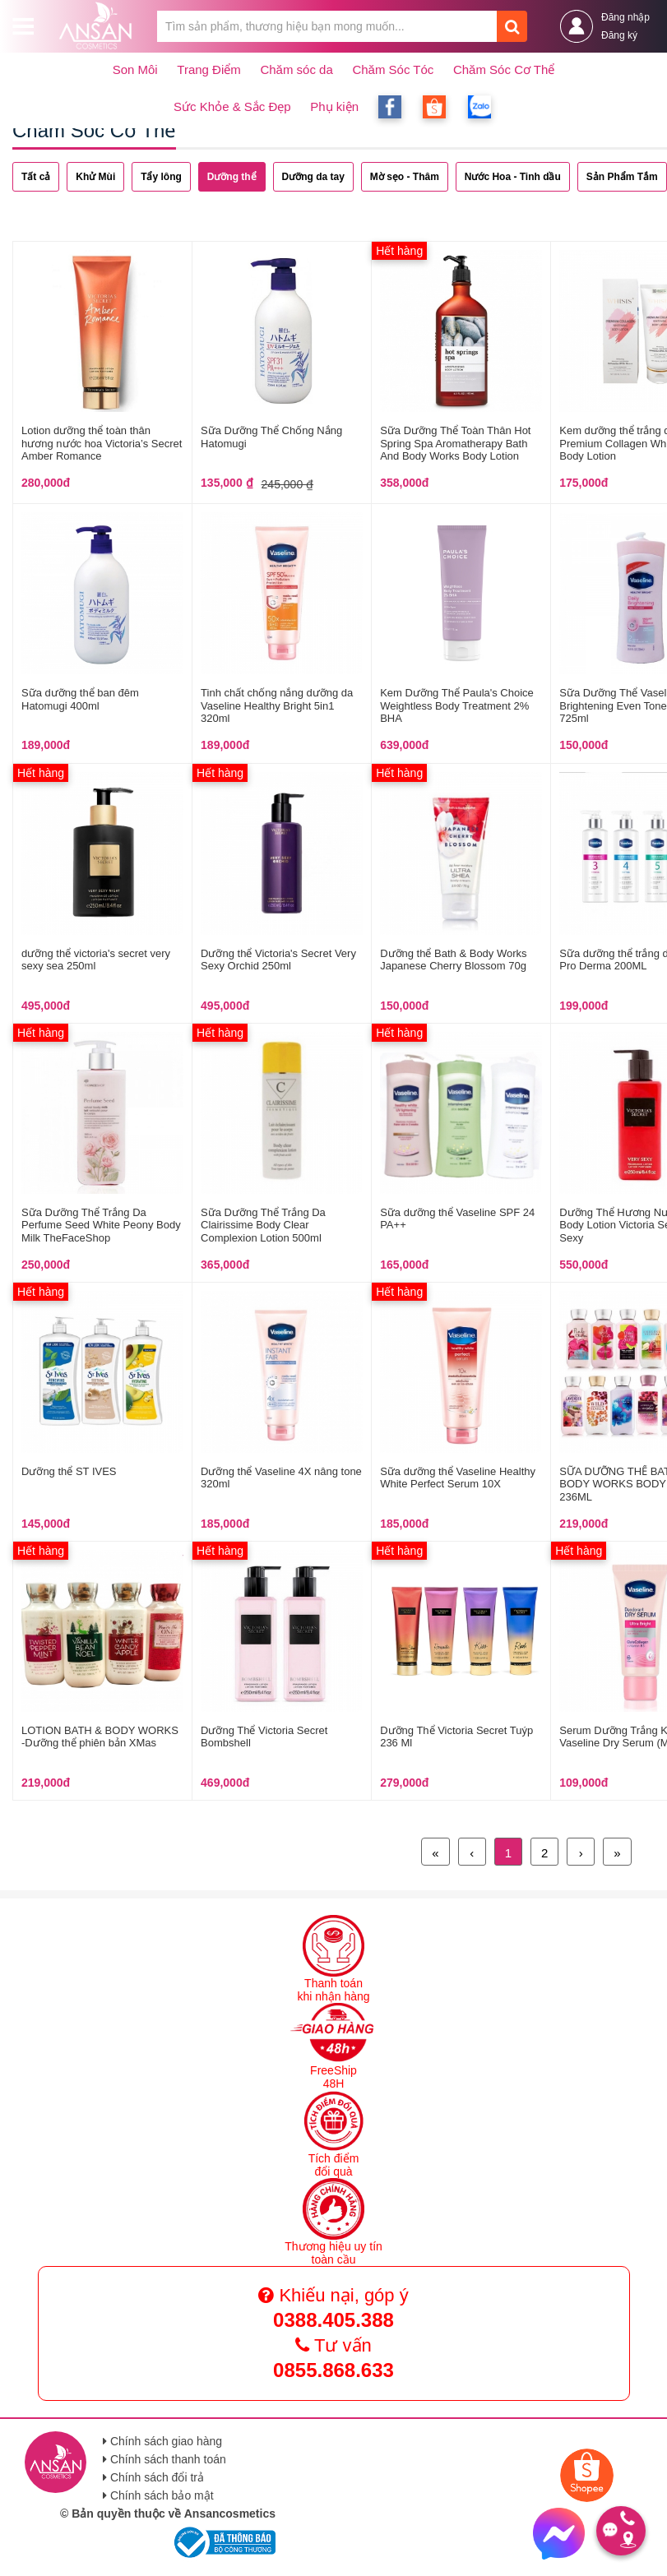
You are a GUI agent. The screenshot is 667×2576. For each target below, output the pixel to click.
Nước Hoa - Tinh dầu (513, 177)
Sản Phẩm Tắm (622, 177)
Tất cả (35, 177)
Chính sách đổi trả (153, 2477)
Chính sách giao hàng (162, 2441)
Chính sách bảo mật (158, 2495)
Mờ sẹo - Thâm (404, 177)
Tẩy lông (161, 177)
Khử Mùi (95, 177)
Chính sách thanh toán (164, 2459)
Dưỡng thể (232, 177)
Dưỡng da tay (313, 177)
